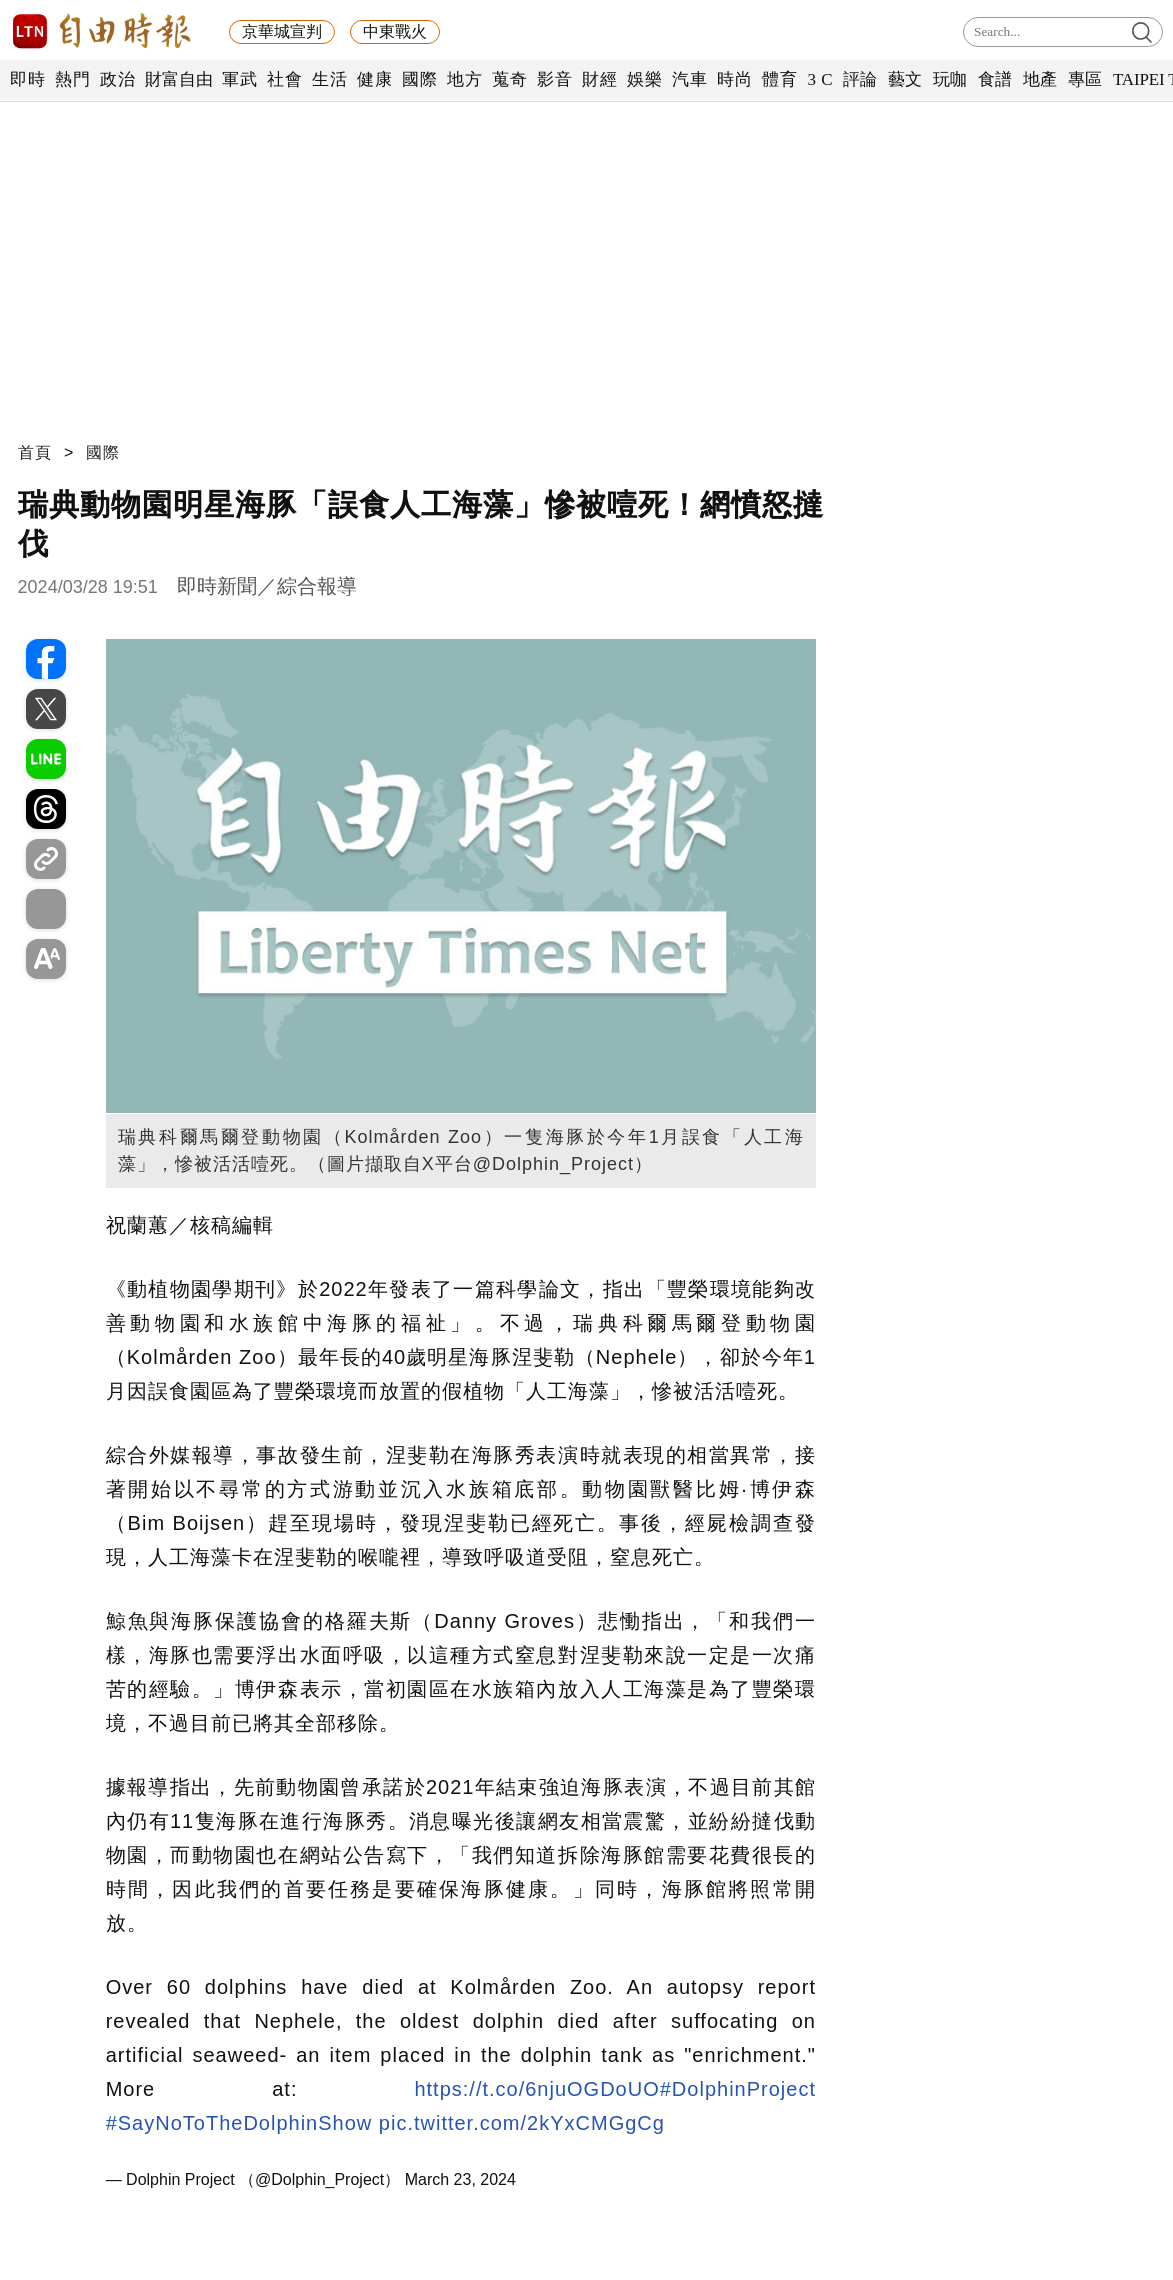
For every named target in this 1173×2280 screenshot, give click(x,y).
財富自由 (178, 79)
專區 (1085, 79)
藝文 (905, 79)
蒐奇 (509, 79)
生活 (329, 79)
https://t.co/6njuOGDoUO (536, 2089)
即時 (27, 79)
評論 (860, 79)
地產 (1040, 79)
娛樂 (644, 79)
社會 (284, 79)
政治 (117, 79)
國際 (419, 79)
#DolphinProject (738, 2089)
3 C (820, 79)
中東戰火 (395, 31)
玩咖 (950, 79)
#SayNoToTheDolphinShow (239, 2123)
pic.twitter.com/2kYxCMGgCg (522, 2123)
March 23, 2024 (460, 2179)
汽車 (689, 79)
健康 (374, 79)
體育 (779, 79)
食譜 (995, 79)
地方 (464, 79)
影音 (554, 79)
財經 (599, 79)
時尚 (734, 79)
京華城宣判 (282, 31)
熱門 (72, 79)
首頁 (35, 452)
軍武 (239, 79)
